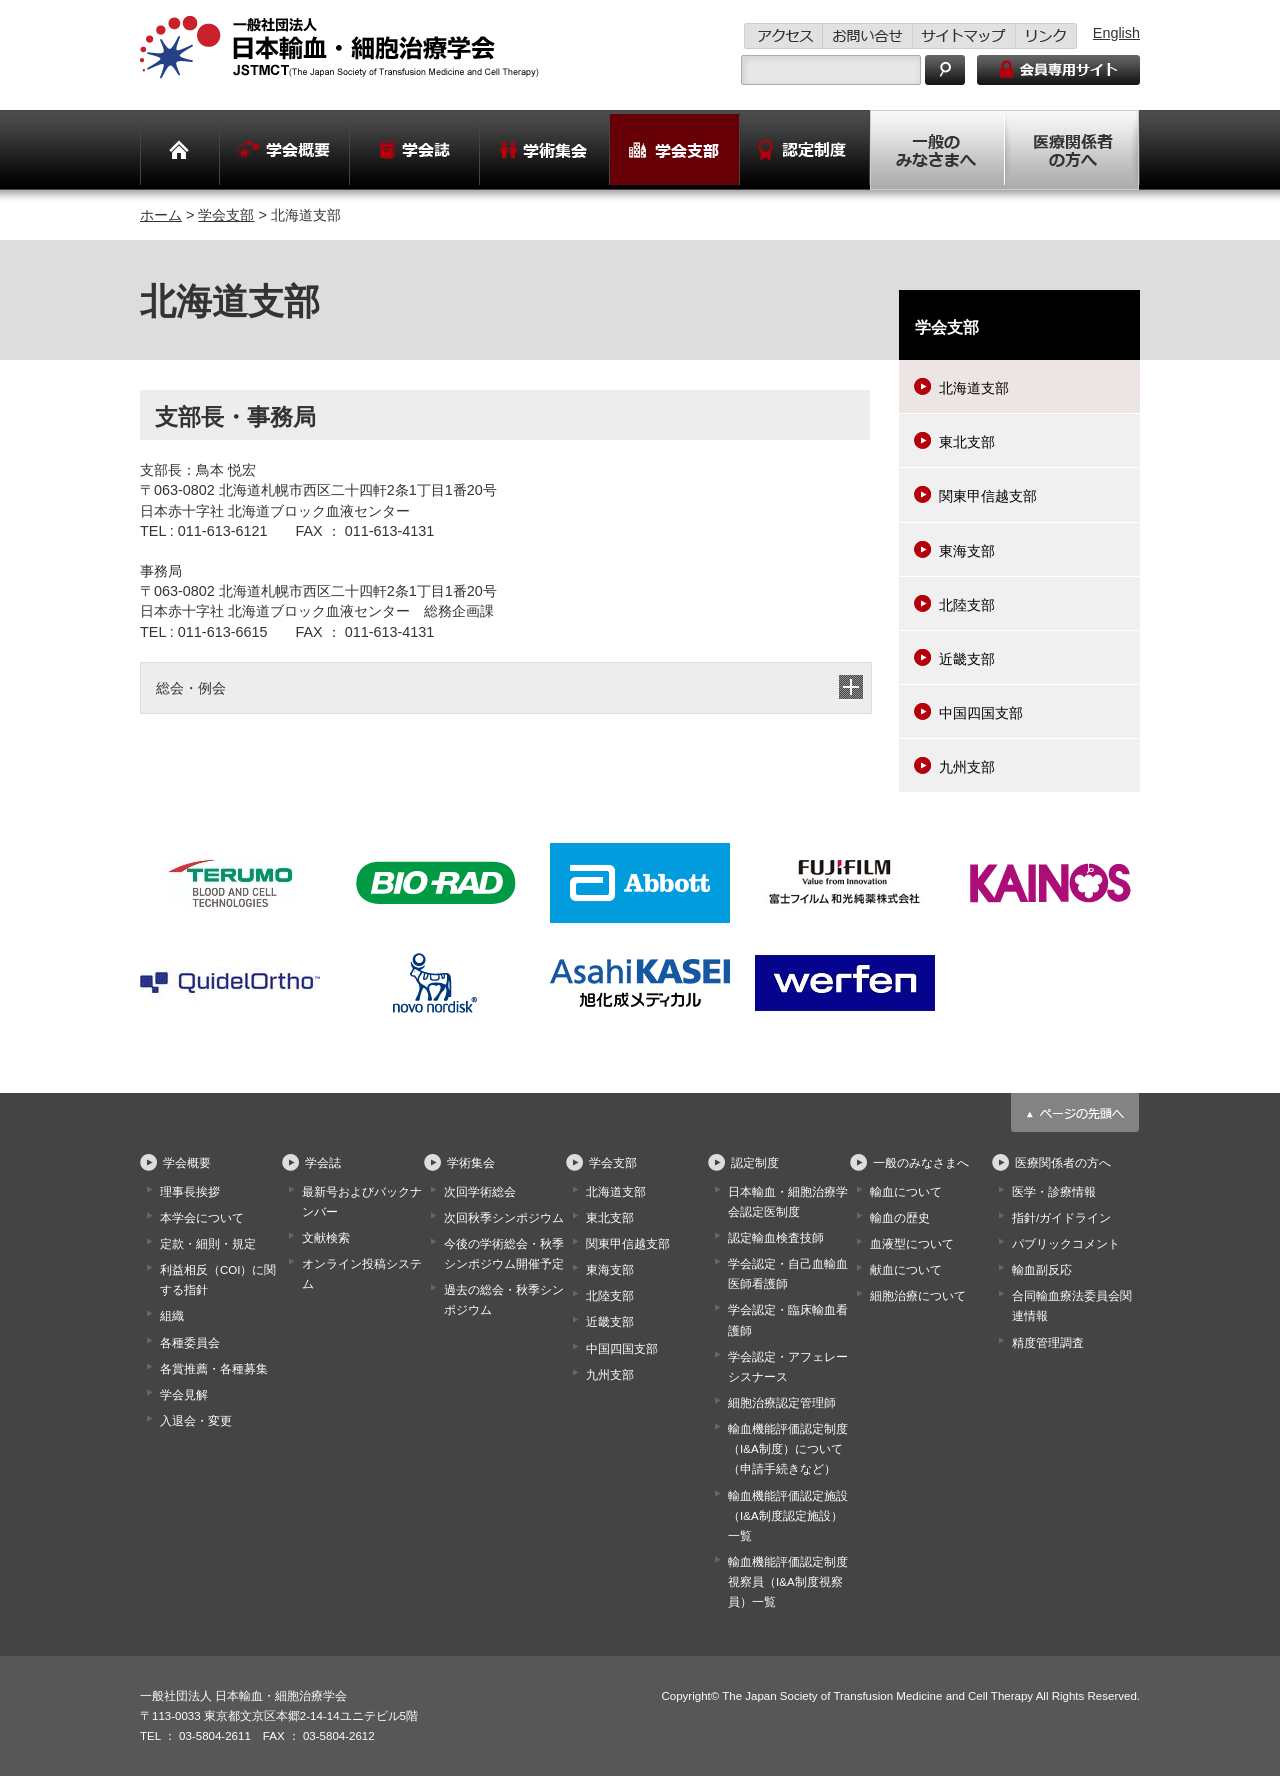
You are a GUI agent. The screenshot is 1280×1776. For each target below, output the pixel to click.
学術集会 (471, 1163)
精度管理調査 (1048, 1343)
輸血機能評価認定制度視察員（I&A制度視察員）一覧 (788, 1582)
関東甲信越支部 (988, 496)
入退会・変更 (196, 1421)
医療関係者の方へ (1063, 1163)
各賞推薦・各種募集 (214, 1369)
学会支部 (226, 215)
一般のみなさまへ (921, 1163)
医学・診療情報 (1054, 1192)
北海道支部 (974, 388)
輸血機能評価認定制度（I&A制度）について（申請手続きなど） (788, 1449)
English (1116, 33)
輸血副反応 (1042, 1270)
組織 (172, 1316)
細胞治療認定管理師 (782, 1403)
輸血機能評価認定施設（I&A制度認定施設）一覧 (788, 1516)
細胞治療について (918, 1296)
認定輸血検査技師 (776, 1238)
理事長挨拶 (190, 1192)
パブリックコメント (1066, 1244)
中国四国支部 (981, 713)
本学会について (202, 1218)
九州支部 (967, 767)
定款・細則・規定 (208, 1244)
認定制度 (755, 1163)
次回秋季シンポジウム (504, 1218)
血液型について (912, 1244)
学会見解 (184, 1395)
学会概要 (187, 1163)
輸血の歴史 (900, 1218)
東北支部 (967, 442)
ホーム (161, 215)
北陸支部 (967, 605)
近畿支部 (967, 659)
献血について (906, 1270)
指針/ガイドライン (1061, 1218)
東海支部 (967, 551)
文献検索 (326, 1238)
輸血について (906, 1192)
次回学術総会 (480, 1192)
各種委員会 (190, 1343)
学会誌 (323, 1163)
